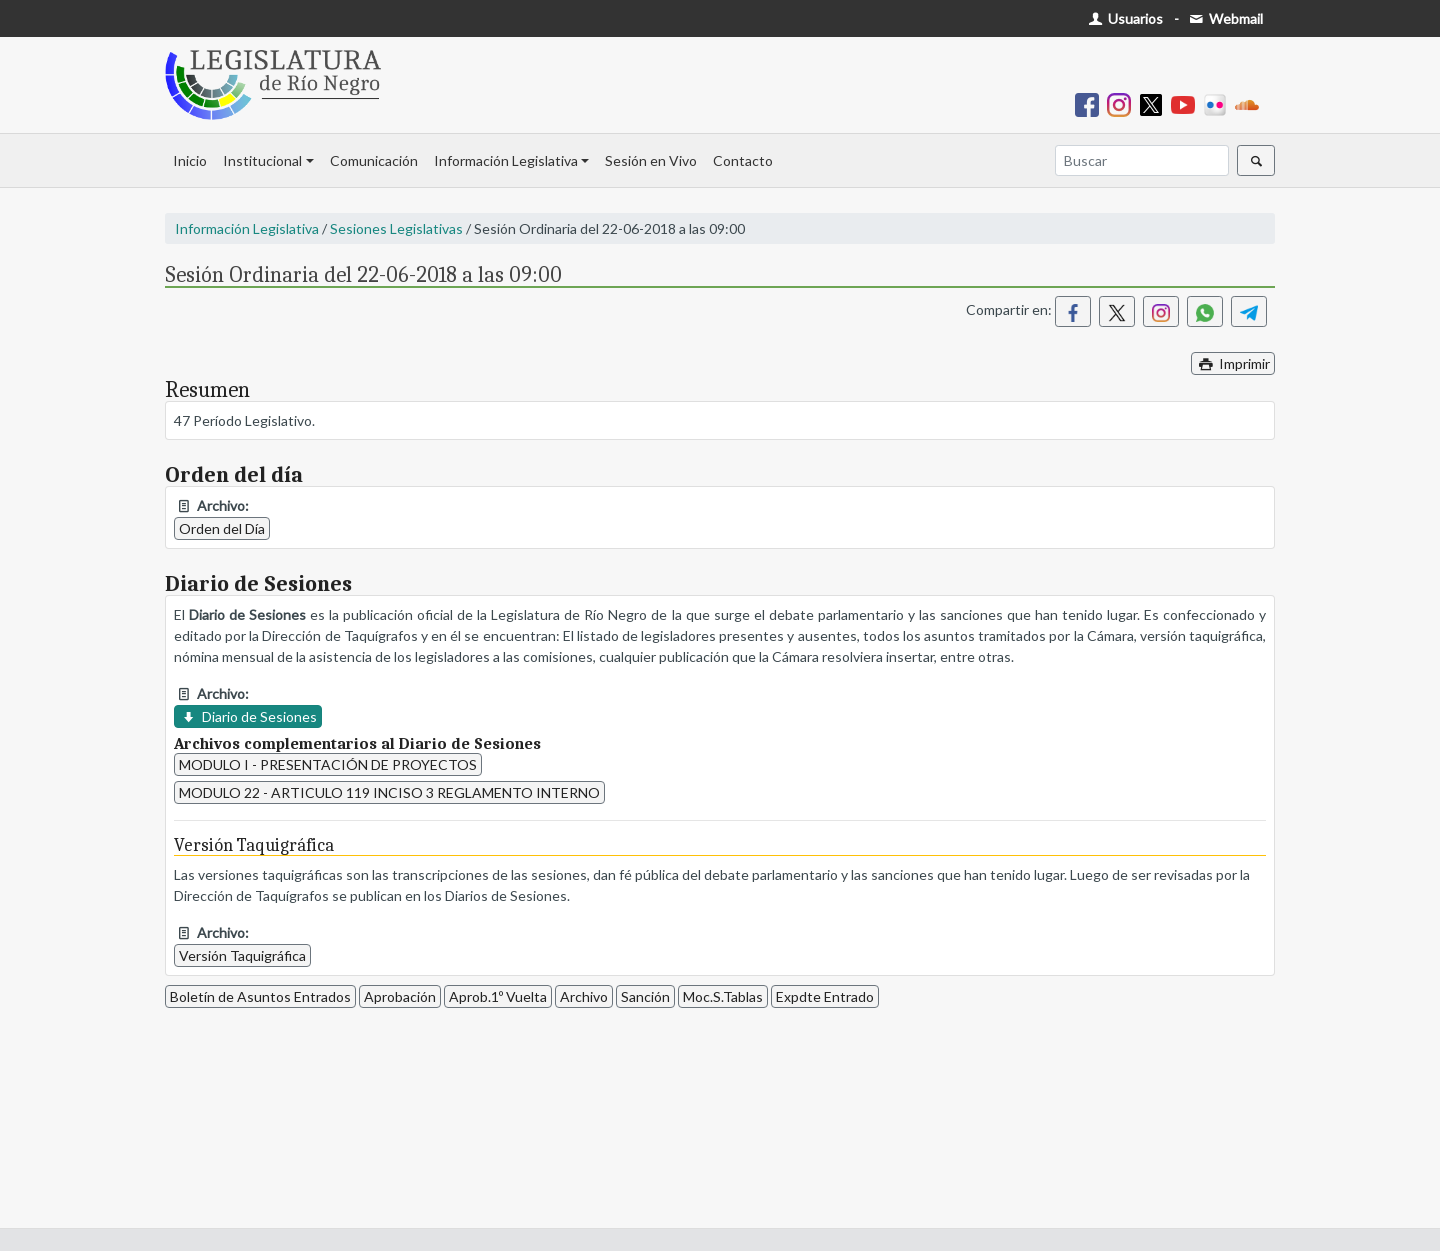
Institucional (262, 160)
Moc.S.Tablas (723, 996)
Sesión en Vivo (651, 160)
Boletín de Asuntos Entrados (260, 996)
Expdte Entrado (825, 996)
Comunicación (374, 160)
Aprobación (400, 996)
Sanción (645, 996)
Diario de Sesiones (248, 716)
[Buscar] (1142, 160)
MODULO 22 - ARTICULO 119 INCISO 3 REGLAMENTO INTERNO (389, 792)
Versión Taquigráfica (242, 955)
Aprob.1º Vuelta (498, 996)
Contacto (743, 160)
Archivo (584, 996)
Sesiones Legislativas (396, 228)
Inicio (190, 160)
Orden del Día (222, 528)
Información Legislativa (506, 160)
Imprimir (1233, 363)
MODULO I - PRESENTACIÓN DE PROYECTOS (328, 764)
